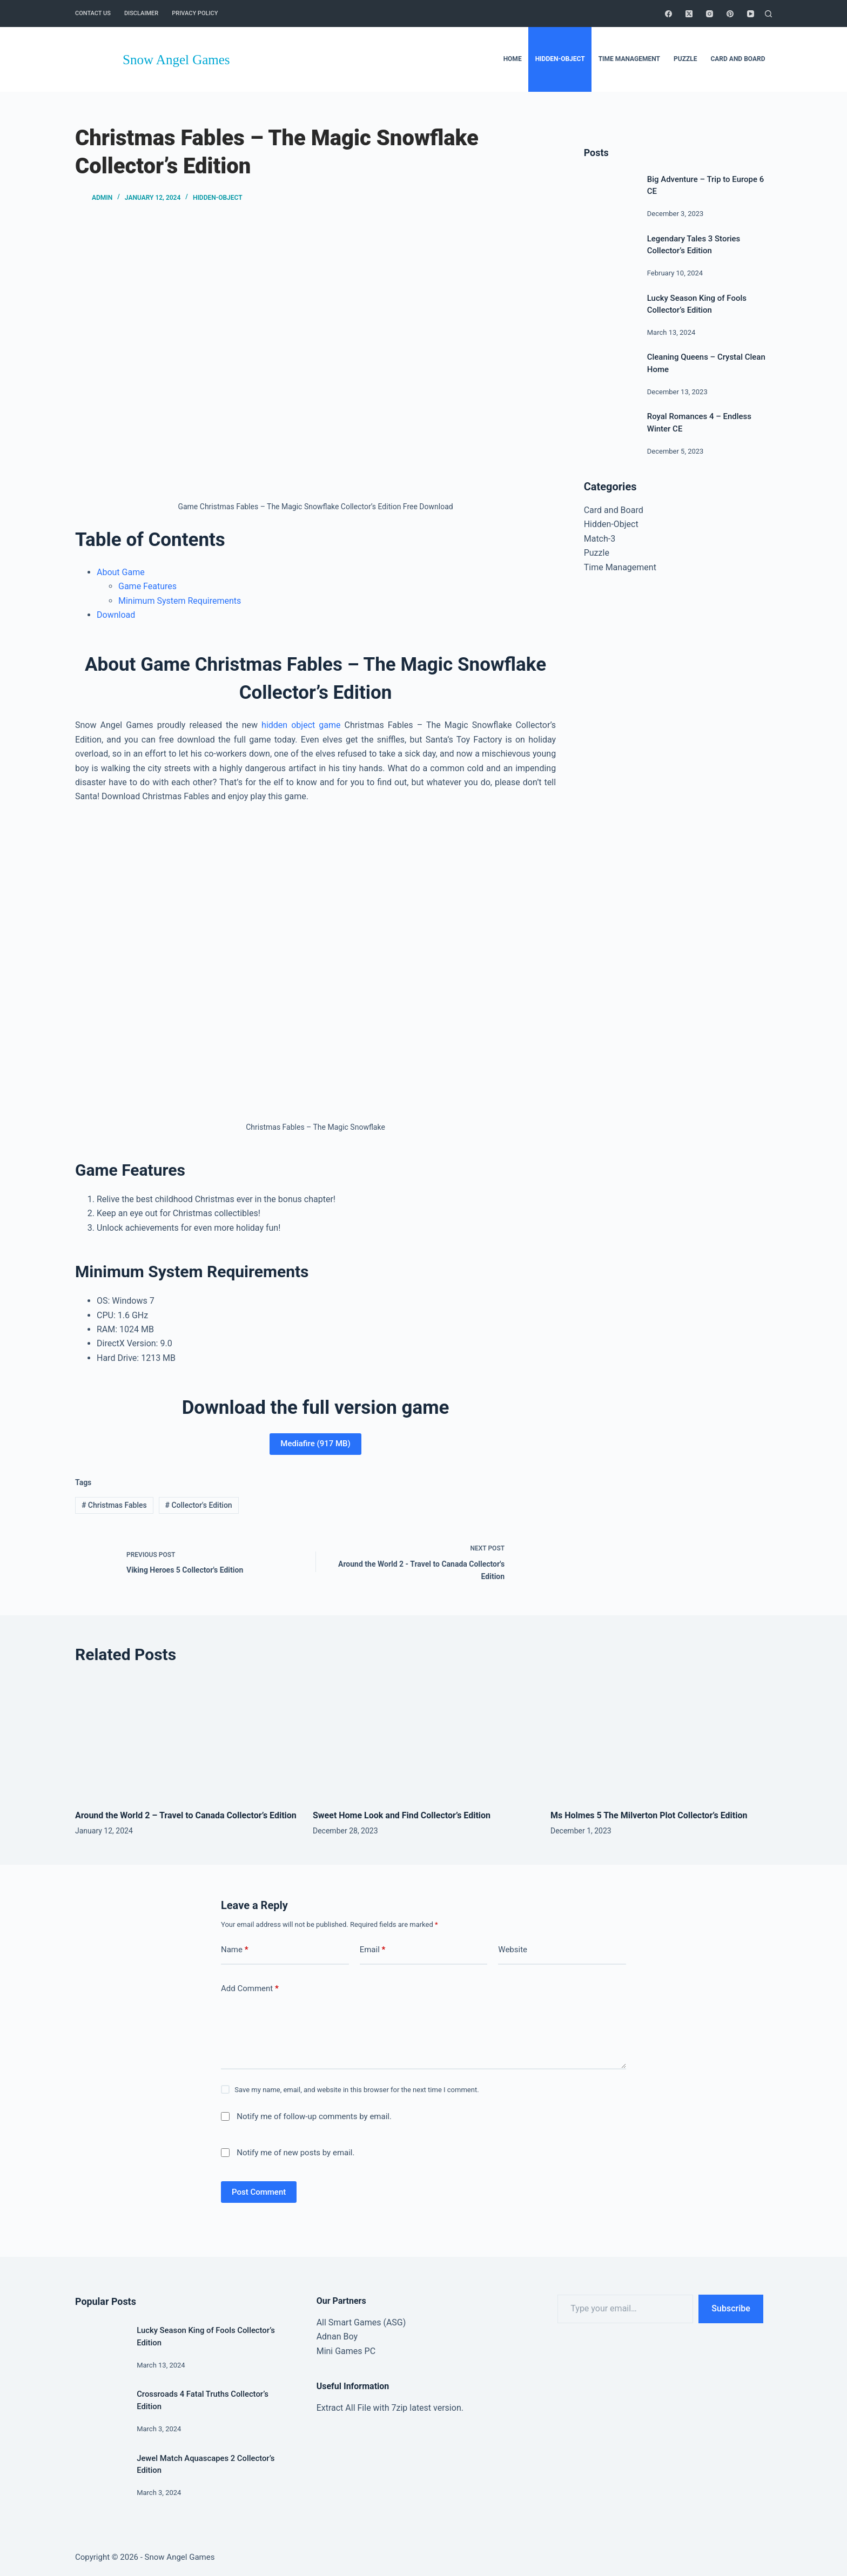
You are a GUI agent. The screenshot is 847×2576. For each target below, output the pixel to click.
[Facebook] (668, 13)
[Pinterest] (730, 13)
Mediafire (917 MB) (315, 1443)
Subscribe (730, 2308)
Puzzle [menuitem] (685, 59)
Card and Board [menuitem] (737, 59)
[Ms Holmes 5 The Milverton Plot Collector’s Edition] (661, 1739)
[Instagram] (709, 13)
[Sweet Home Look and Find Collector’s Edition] (423, 1739)
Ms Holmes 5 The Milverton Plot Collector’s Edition (648, 1815)
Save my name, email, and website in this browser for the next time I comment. (356, 2090)
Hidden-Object (218, 197)
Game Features (147, 586)
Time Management (620, 567)
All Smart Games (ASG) (361, 2322)
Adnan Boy (337, 2336)
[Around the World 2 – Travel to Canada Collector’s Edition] (186, 1739)
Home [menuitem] (512, 59)
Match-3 (600, 539)
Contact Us (93, 13)
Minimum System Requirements (179, 601)
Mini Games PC (346, 2351)
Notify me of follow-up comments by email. (314, 2116)
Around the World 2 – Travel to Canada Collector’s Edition (186, 1815)
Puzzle (596, 553)
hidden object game (300, 725)
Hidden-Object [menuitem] (560, 59)
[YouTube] (750, 13)
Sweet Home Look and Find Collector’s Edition (401, 1815)
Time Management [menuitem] (629, 59)
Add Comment (250, 1988)
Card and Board (613, 510)
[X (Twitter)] (689, 13)
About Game (121, 572)
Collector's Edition (198, 1505)
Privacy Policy (195, 13)
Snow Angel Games (176, 59)
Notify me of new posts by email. (295, 2152)
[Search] (768, 13)
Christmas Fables (114, 1505)
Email (373, 1950)
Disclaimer (141, 13)
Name (234, 1950)
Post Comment (259, 2192)
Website (512, 1949)
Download (116, 615)
